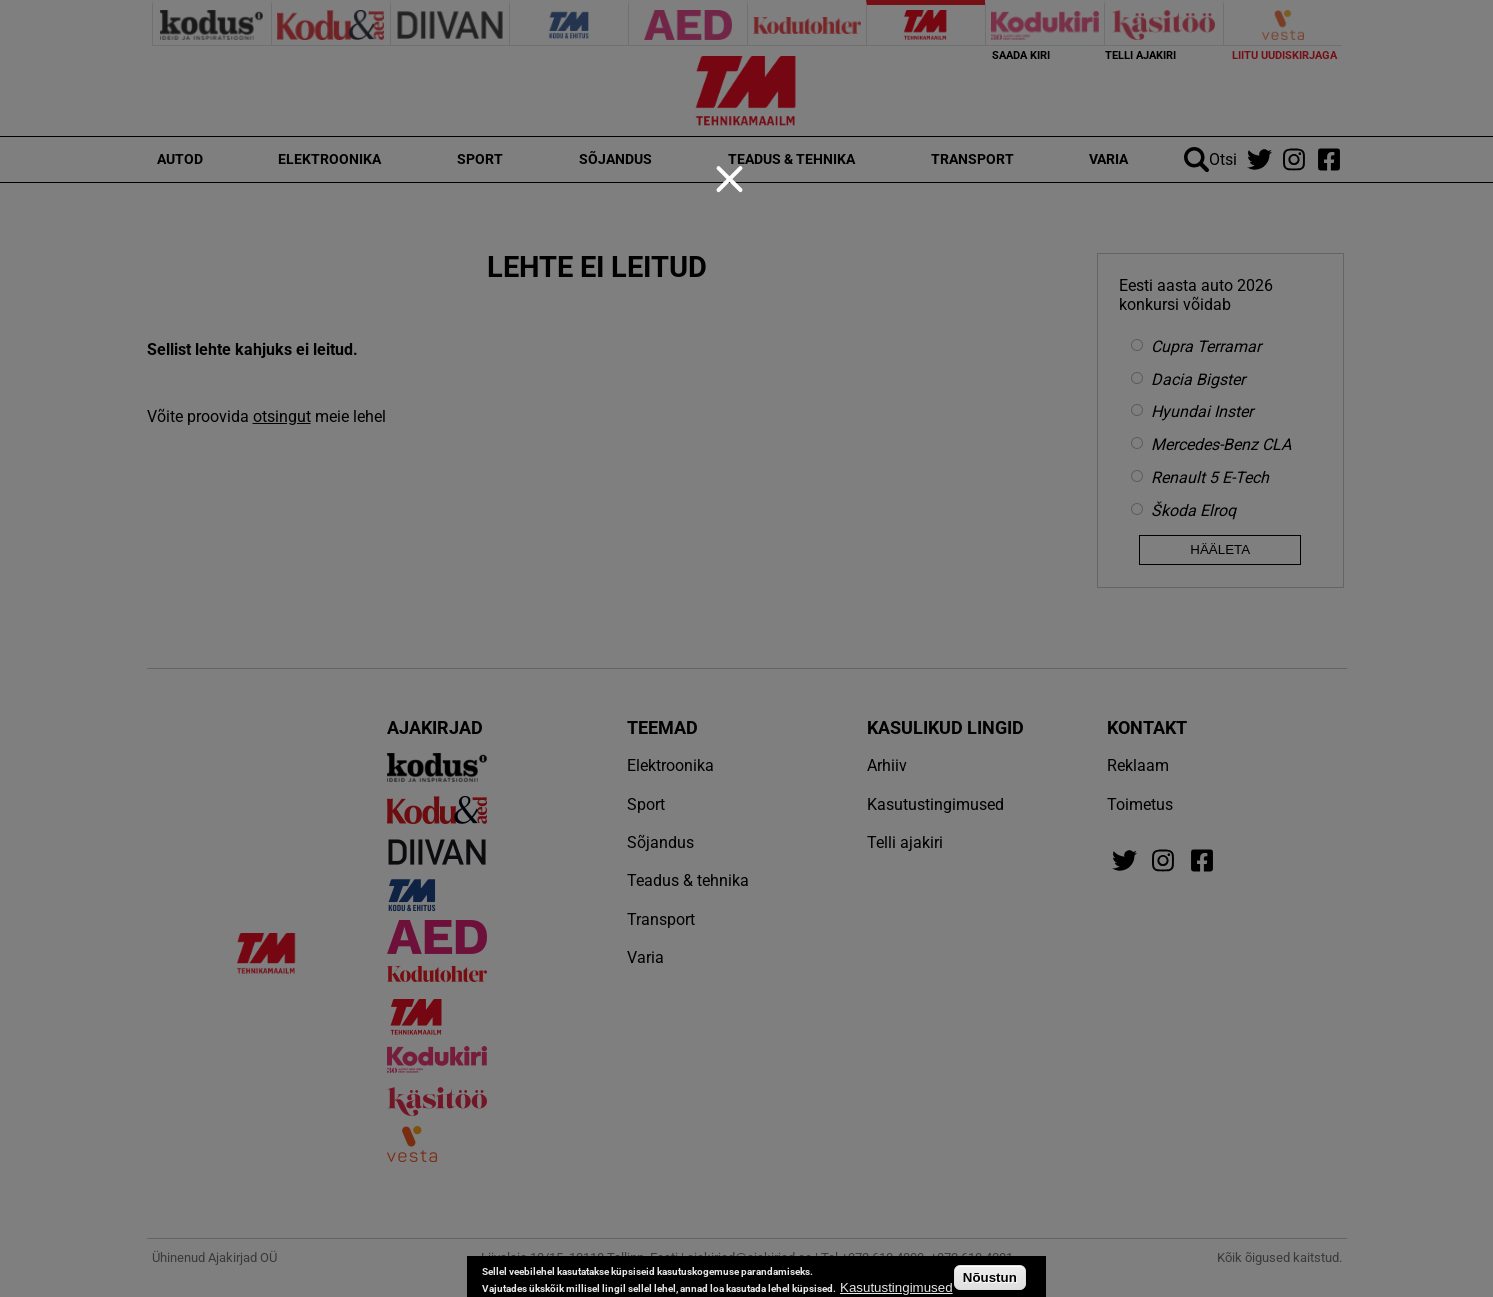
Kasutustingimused (896, 1287)
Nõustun (990, 1277)
